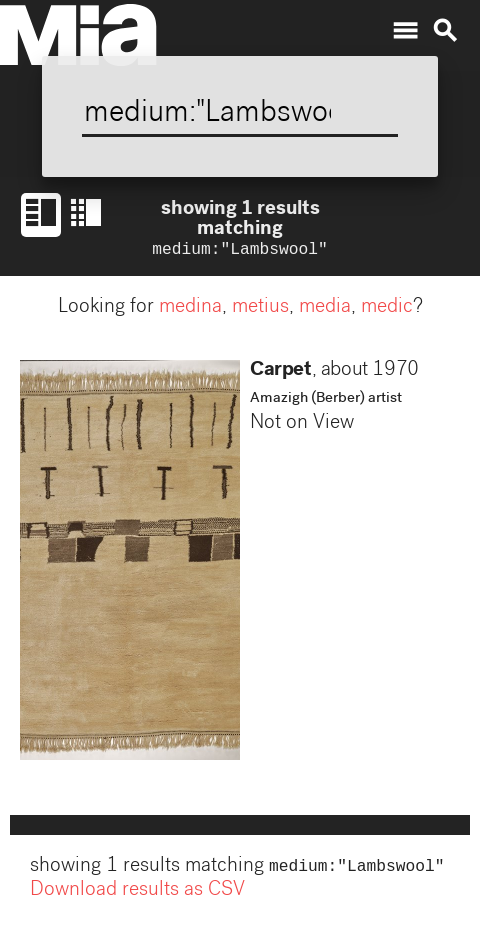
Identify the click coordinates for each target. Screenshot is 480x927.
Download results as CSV (137, 895)
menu (405, 31)
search (445, 31)
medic (387, 310)
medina (190, 310)
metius (260, 310)
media (325, 310)
